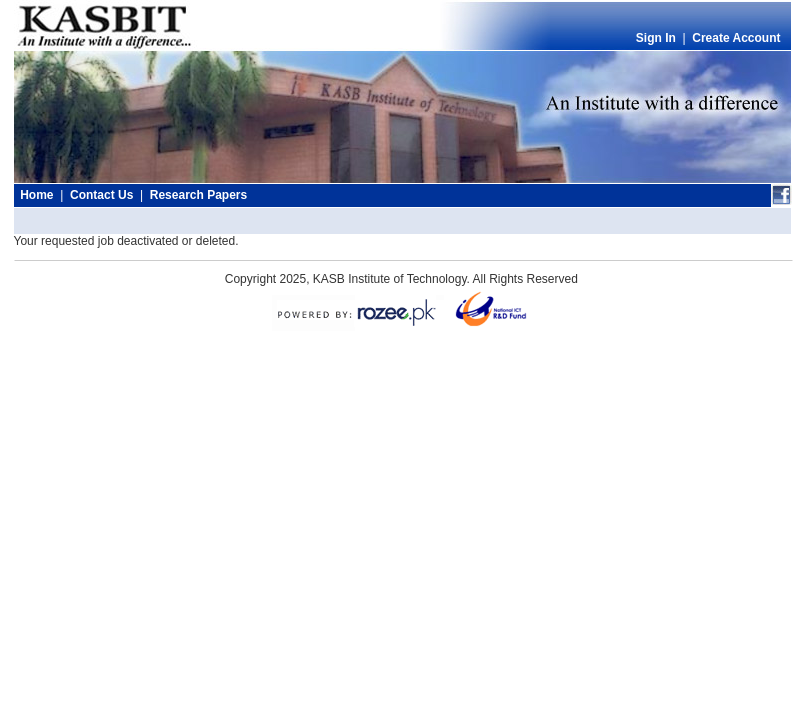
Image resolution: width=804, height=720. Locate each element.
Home (36, 195)
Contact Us (101, 195)
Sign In (656, 38)
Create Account (736, 38)
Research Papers (198, 195)
